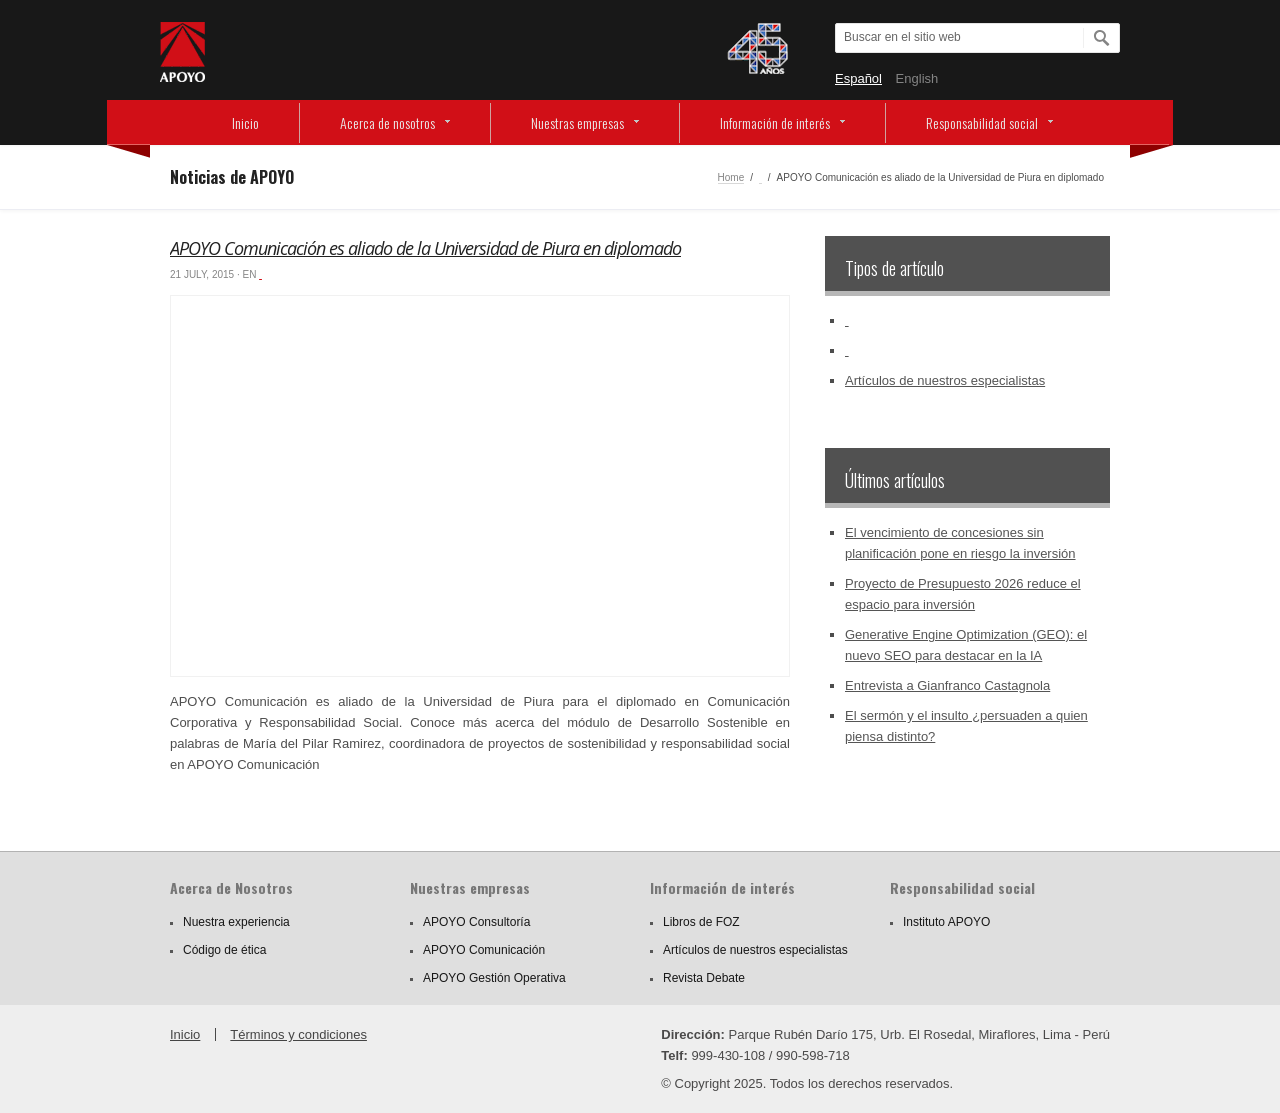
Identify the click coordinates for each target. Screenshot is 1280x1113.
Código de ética (224, 950)
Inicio (245, 122)
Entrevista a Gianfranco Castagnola (947, 685)
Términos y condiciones (298, 1034)
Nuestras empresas (577, 122)
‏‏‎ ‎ (760, 177)
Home (731, 177)
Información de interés (775, 122)
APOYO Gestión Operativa (494, 978)
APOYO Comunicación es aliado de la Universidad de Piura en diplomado (425, 248)
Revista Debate (704, 978)
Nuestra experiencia (236, 922)
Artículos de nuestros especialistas (945, 380)
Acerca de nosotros (387, 122)
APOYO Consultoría (476, 922)
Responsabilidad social (982, 122)
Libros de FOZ (701, 922)
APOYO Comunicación (484, 950)
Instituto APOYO (946, 922)
